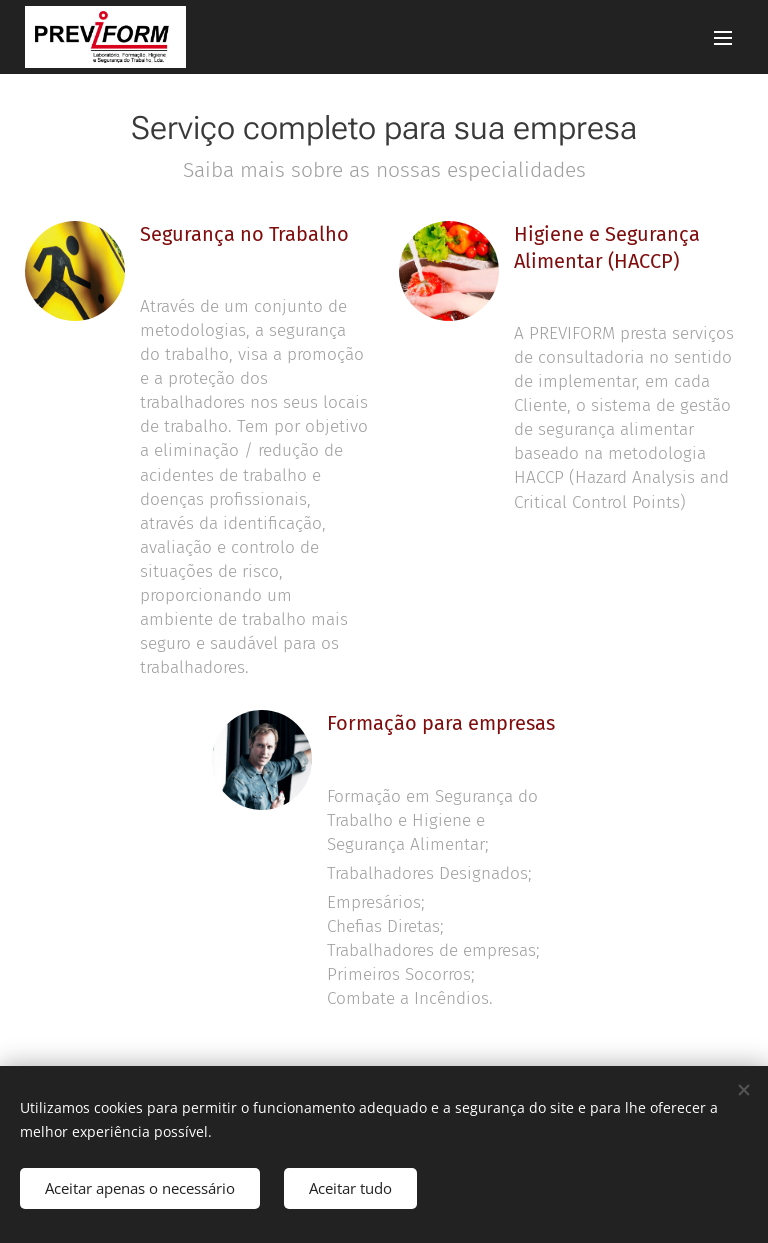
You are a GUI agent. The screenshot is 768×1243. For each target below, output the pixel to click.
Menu (723, 38)
